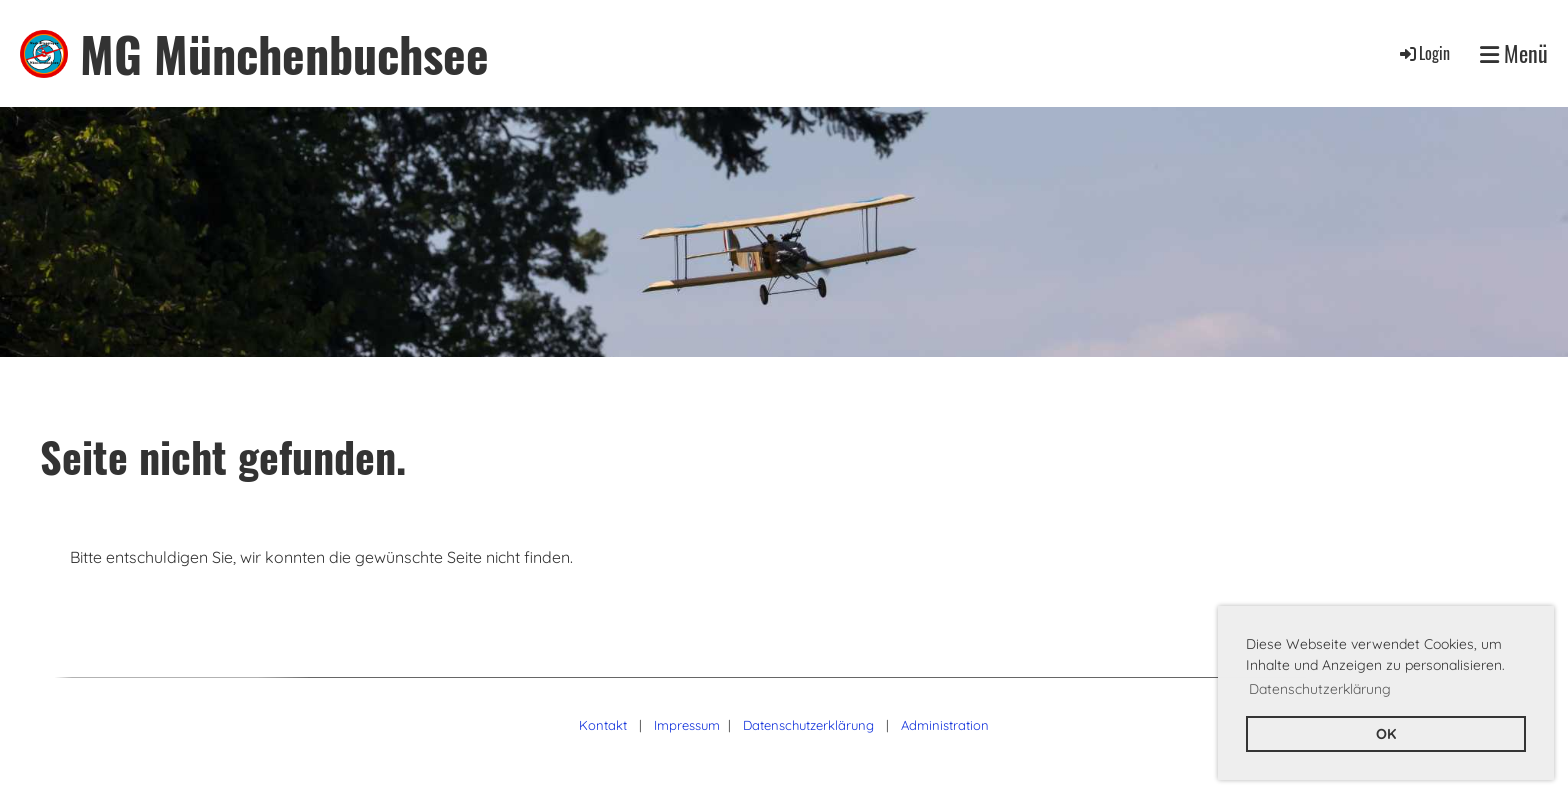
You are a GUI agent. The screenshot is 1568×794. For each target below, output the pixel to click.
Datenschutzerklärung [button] (1320, 689)
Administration (945, 725)
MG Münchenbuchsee (284, 53)
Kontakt (603, 725)
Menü (1514, 53)
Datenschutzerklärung (808, 725)
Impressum (687, 725)
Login (1423, 53)
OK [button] (1386, 734)
